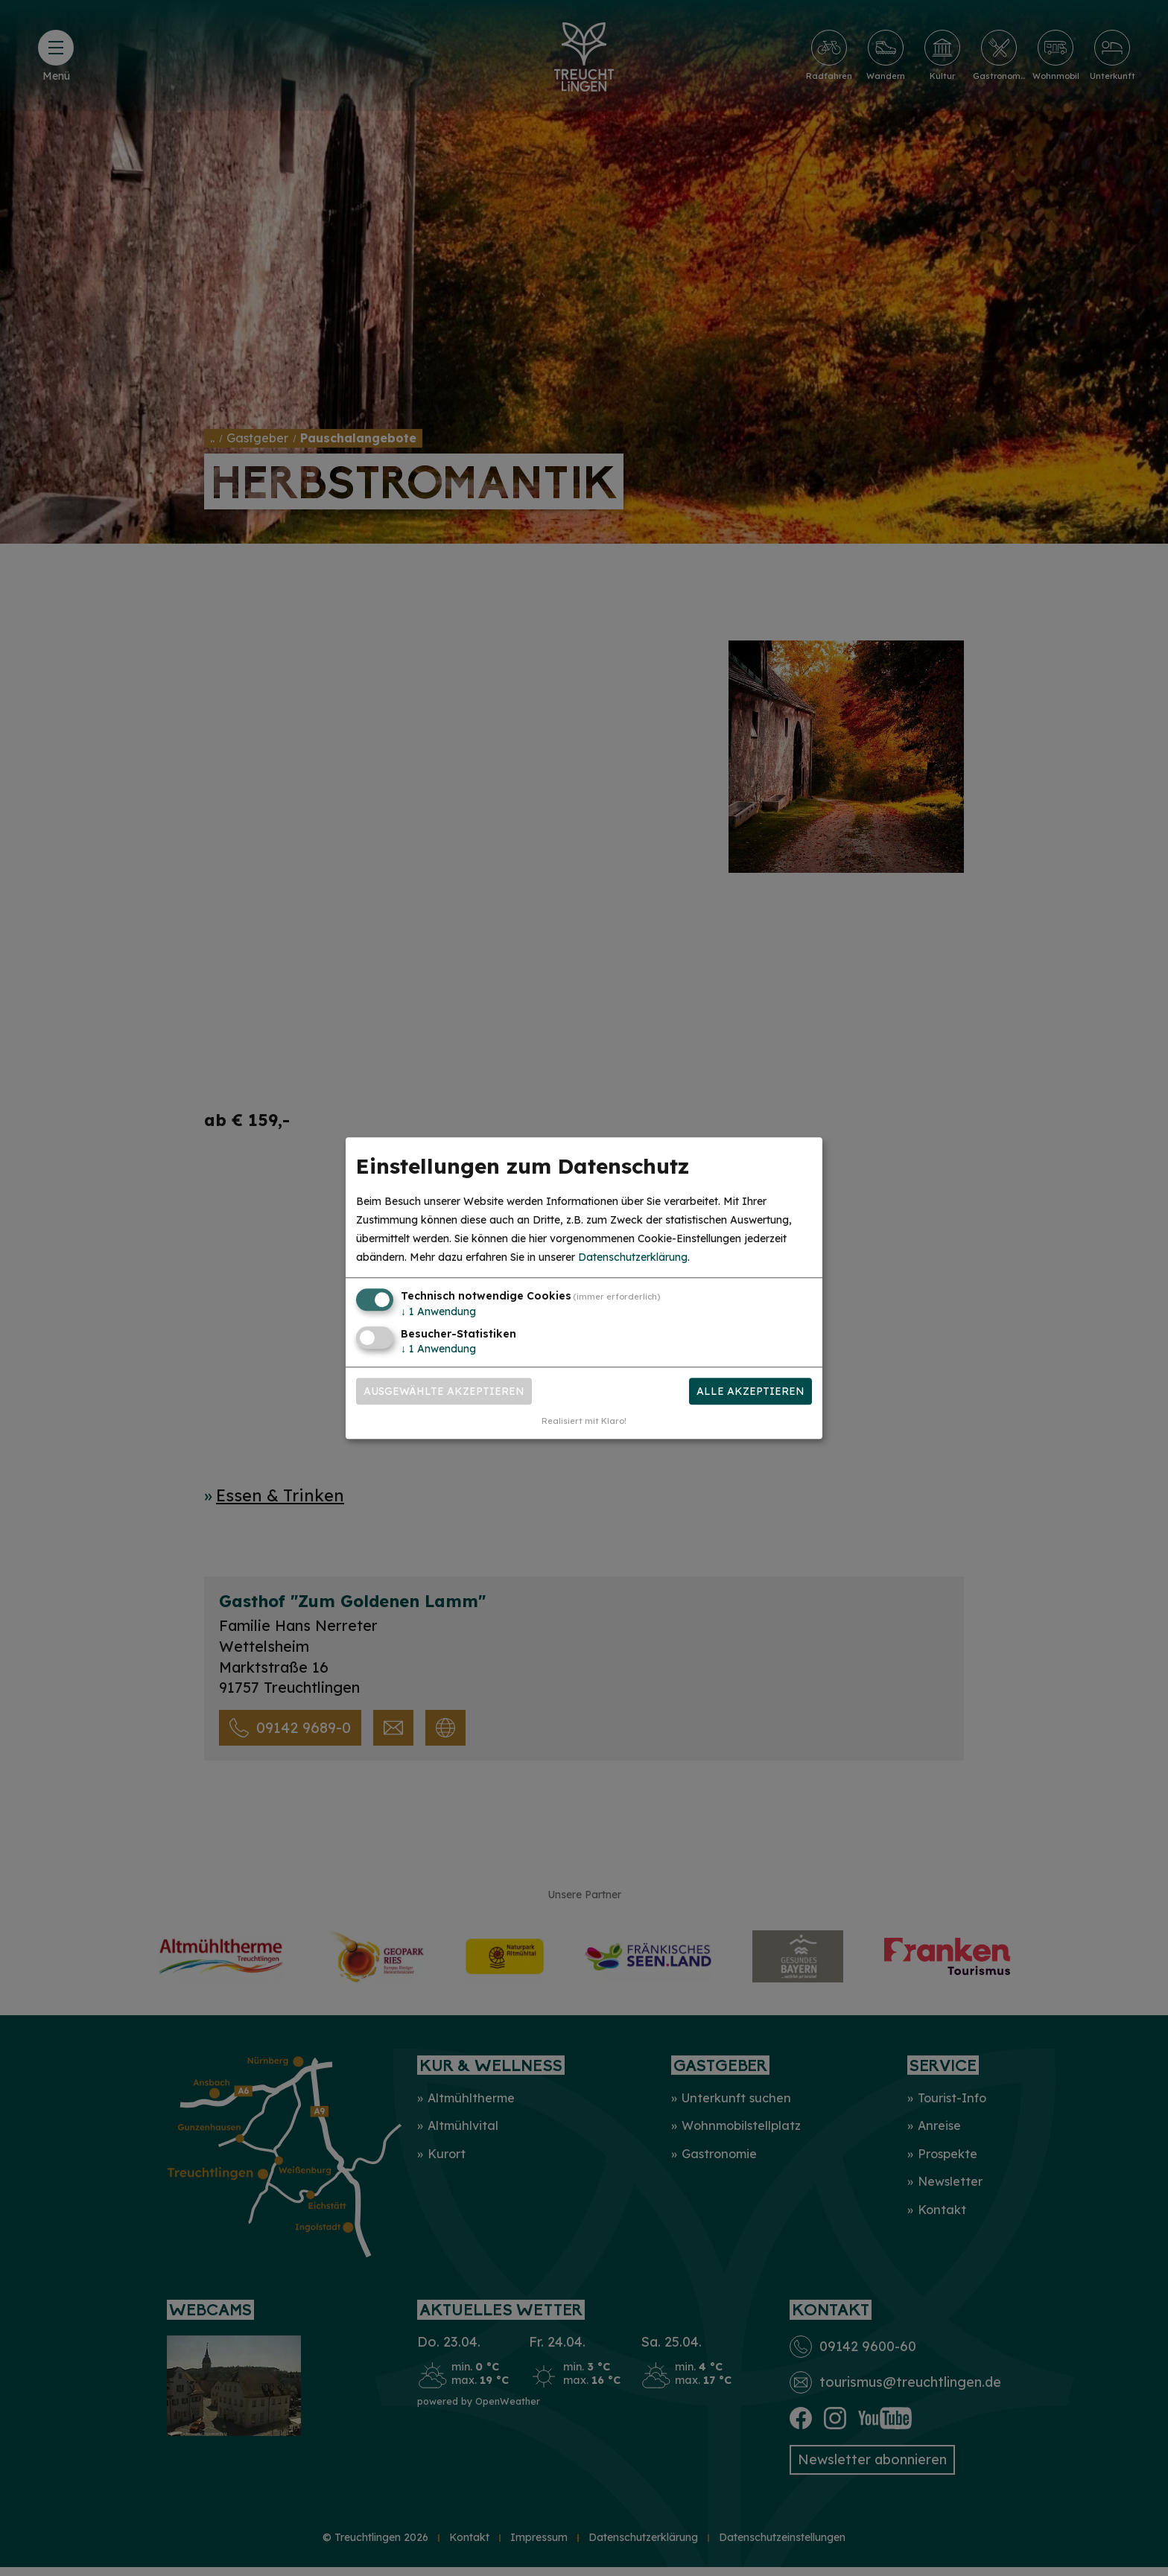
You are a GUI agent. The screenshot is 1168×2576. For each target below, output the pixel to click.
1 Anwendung (438, 1312)
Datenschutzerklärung (633, 1258)
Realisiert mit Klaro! (584, 1421)
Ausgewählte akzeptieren (444, 1391)
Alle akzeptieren (750, 1391)
